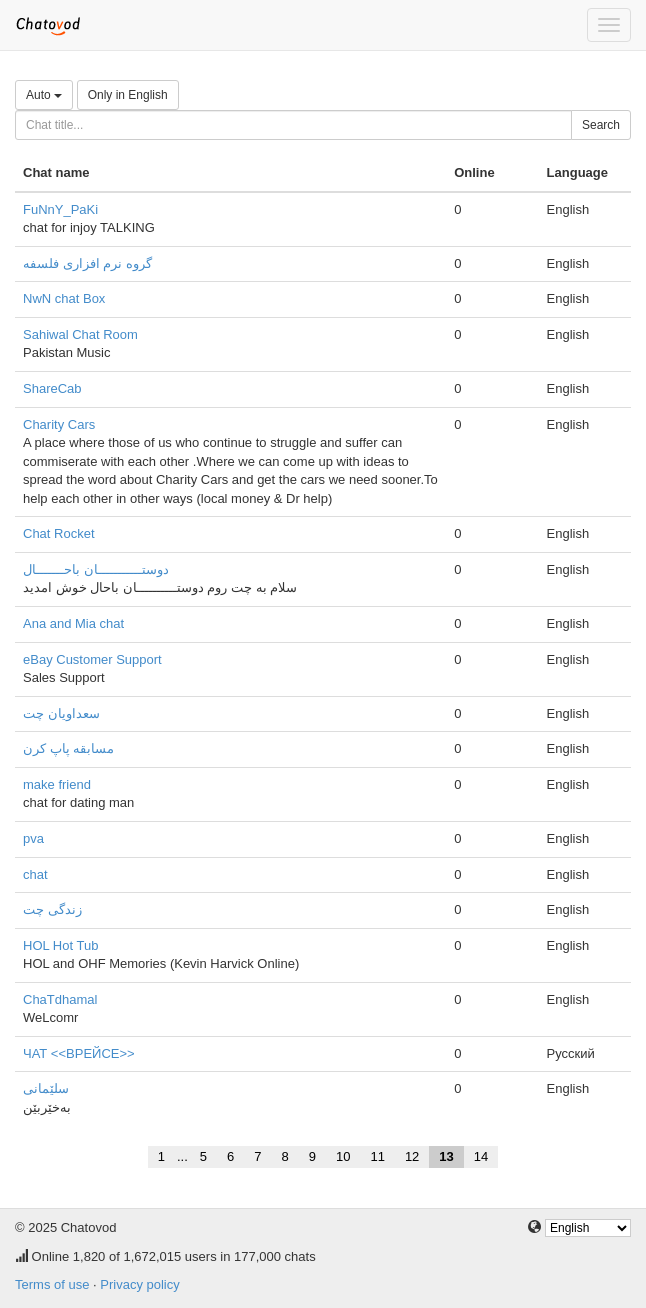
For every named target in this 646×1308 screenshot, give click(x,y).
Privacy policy (139, 1284)
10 (343, 1156)
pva (33, 838)
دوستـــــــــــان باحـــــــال (96, 569)
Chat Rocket (59, 533)
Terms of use (52, 1284)
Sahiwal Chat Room (80, 334)
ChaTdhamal (60, 999)
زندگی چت (52, 909)
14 (481, 1156)
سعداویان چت (61, 713)
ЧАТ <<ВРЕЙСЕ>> (79, 1053)
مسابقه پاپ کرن (68, 748)
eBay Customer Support (92, 659)
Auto (44, 95)
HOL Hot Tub (60, 945)
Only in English (128, 95)
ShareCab (52, 388)
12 (412, 1156)
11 (377, 1156)
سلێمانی (46, 1088)
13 (446, 1156)
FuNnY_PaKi (60, 209)
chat (35, 874)
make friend (57, 784)
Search (601, 125)
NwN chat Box (64, 298)
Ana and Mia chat (73, 623)
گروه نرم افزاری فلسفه (87, 263)
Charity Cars (59, 424)
